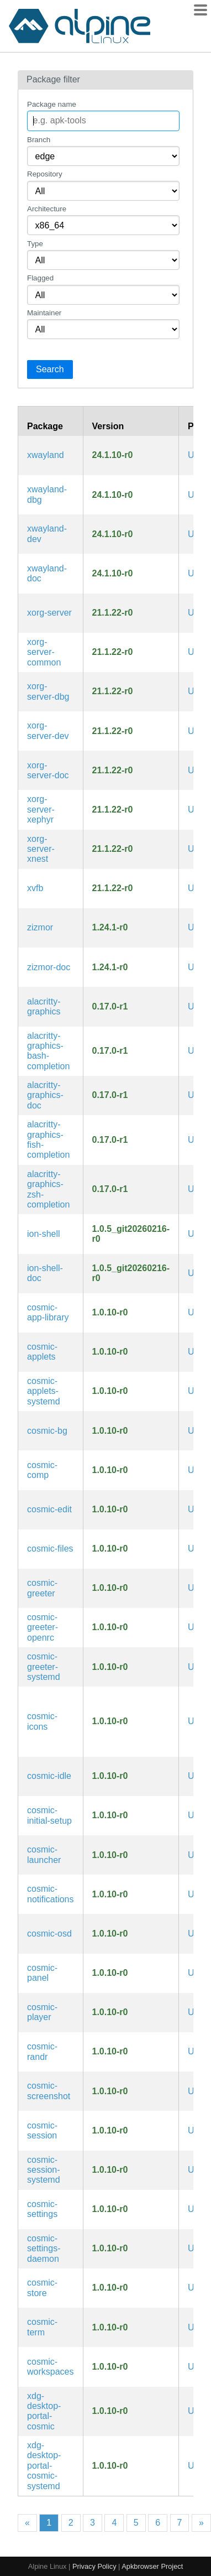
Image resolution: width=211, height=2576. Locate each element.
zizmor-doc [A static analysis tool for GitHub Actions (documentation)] (48, 967)
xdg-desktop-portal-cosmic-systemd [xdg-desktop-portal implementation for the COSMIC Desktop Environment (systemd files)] (44, 2465)
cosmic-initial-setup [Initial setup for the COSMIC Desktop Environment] (49, 1815)
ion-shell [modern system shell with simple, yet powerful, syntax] (43, 1233)
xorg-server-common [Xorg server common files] (44, 652)
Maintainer (44, 313)
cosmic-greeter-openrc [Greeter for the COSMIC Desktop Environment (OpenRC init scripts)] (42, 1627)
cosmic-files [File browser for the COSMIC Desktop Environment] (50, 1548)
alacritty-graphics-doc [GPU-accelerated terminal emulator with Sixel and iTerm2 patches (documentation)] (45, 1095)
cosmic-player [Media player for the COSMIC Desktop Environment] (42, 2012)
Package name (51, 104)
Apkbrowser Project (152, 2566)
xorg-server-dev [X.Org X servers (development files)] (48, 730)
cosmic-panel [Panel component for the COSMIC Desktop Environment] (42, 1972)
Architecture (46, 209)
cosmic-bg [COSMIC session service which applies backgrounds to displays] (47, 1430)
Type (35, 244)
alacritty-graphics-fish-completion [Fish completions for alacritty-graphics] (48, 1139)
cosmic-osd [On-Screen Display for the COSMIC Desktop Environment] (49, 1933)
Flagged (40, 278)
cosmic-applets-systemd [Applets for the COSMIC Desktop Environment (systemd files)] (43, 1391)
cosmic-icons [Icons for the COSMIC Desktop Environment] (42, 1721)
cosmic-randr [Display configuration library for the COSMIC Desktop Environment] (42, 2051)
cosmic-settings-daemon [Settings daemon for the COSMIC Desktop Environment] (43, 2248)
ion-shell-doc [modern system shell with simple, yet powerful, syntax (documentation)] (45, 1273)
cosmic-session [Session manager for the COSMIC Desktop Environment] (42, 2130)
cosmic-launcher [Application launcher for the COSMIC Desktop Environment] (44, 1854)
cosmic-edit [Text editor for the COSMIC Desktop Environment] (49, 1509)
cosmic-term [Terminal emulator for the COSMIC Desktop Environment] (42, 2326)
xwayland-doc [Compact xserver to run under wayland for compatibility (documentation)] (47, 573)
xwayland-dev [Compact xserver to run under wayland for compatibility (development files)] (47, 533)
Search (50, 369)
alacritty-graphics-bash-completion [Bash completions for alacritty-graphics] (48, 1051)
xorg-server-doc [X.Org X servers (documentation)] (48, 770)
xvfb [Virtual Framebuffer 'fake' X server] (35, 888)
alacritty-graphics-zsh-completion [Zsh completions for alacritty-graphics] (48, 1189)
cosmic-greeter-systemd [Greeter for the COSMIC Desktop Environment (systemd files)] (43, 1667)
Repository (44, 174)
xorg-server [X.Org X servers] (49, 612)
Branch (38, 140)
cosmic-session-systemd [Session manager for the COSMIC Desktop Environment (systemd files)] (43, 2170)
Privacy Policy (94, 2566)
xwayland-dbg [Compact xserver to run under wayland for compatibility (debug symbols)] (47, 494)
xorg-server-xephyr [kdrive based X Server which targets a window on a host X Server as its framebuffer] (41, 809)
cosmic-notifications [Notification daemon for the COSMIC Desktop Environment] (50, 1893)
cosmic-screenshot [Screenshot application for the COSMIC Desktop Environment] (48, 2090)
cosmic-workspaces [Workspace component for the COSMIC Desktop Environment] (50, 2366)
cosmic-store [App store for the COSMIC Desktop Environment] (42, 2287)
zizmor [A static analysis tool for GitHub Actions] (40, 927)
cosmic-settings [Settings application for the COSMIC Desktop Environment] (42, 2209)
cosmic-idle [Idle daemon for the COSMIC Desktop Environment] (49, 1776)
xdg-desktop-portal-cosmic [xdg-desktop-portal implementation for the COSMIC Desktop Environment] (44, 2411)
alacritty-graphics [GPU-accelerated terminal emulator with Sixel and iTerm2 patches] (43, 1006)
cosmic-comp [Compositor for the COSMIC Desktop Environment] (42, 1470)
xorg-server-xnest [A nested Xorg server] (41, 849)
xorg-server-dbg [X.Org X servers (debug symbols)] (48, 691)
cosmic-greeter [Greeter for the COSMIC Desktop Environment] (42, 1587)
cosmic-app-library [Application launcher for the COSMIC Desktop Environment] (48, 1312)
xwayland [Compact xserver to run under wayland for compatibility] (45, 455)
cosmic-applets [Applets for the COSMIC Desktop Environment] (42, 1351)
